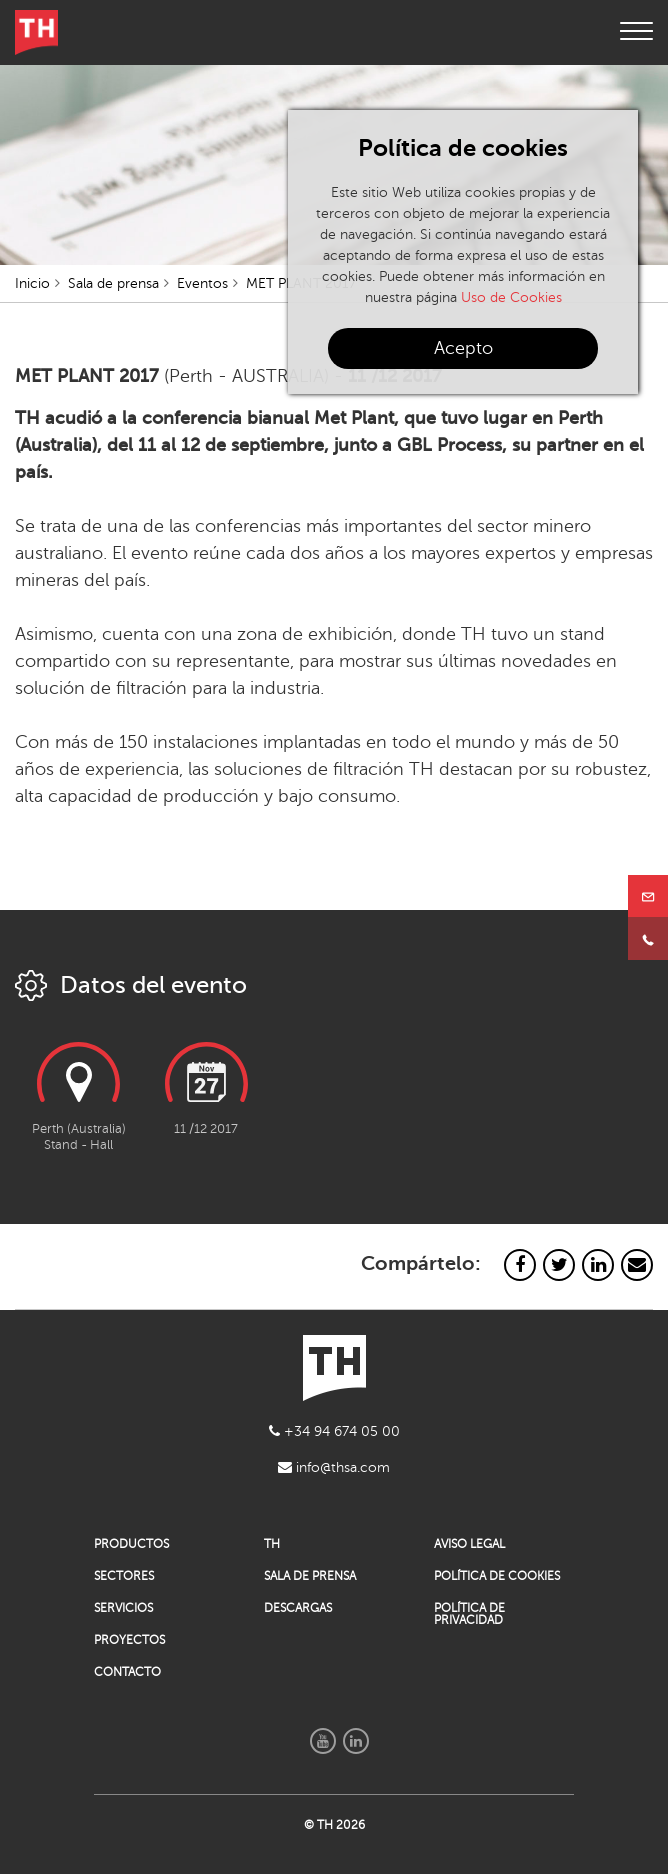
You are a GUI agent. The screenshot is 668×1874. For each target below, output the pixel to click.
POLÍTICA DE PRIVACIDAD (469, 1614)
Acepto (463, 348)
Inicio (32, 283)
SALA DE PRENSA (310, 1576)
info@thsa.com (334, 1467)
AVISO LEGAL (469, 1544)
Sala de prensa (113, 283)
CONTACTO (127, 1672)
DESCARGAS (298, 1608)
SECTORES (124, 1576)
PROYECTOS (129, 1640)
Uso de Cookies (511, 297)
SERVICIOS (123, 1608)
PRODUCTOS (131, 1544)
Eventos (202, 283)
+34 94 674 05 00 (334, 1431)
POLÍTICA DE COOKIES (497, 1576)
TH (272, 1544)
